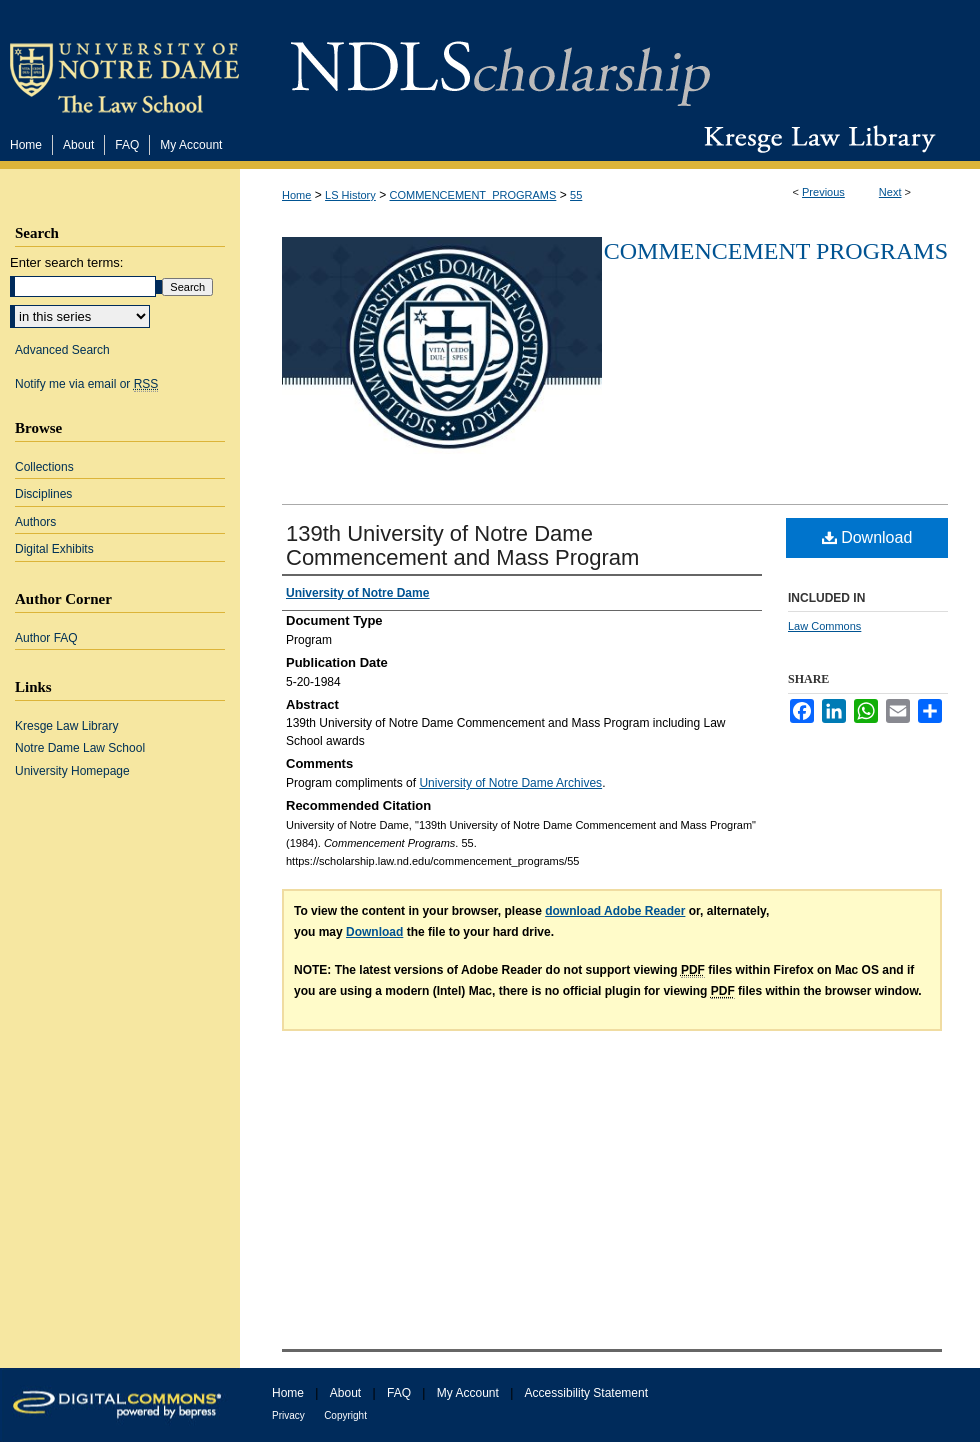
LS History (350, 195)
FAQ (399, 1393)
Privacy (288, 1415)
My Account (468, 1393)
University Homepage (72, 771)
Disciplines (43, 494)
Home (296, 195)
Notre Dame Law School (80, 748)
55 (576, 195)
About (345, 1393)
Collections (44, 467)
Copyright (345, 1415)
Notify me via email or (86, 384)
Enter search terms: (66, 262)
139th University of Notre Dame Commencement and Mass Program (462, 545)
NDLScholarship (500, 62)
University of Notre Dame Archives (510, 783)
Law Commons (824, 626)
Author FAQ (46, 638)
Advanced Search (62, 350)
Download (867, 537)
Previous (823, 192)
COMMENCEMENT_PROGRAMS (473, 195)
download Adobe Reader (615, 911)
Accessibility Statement (586, 1393)
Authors (35, 522)
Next (890, 192)
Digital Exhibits (54, 549)
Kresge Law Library (815, 139)
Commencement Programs (776, 251)
